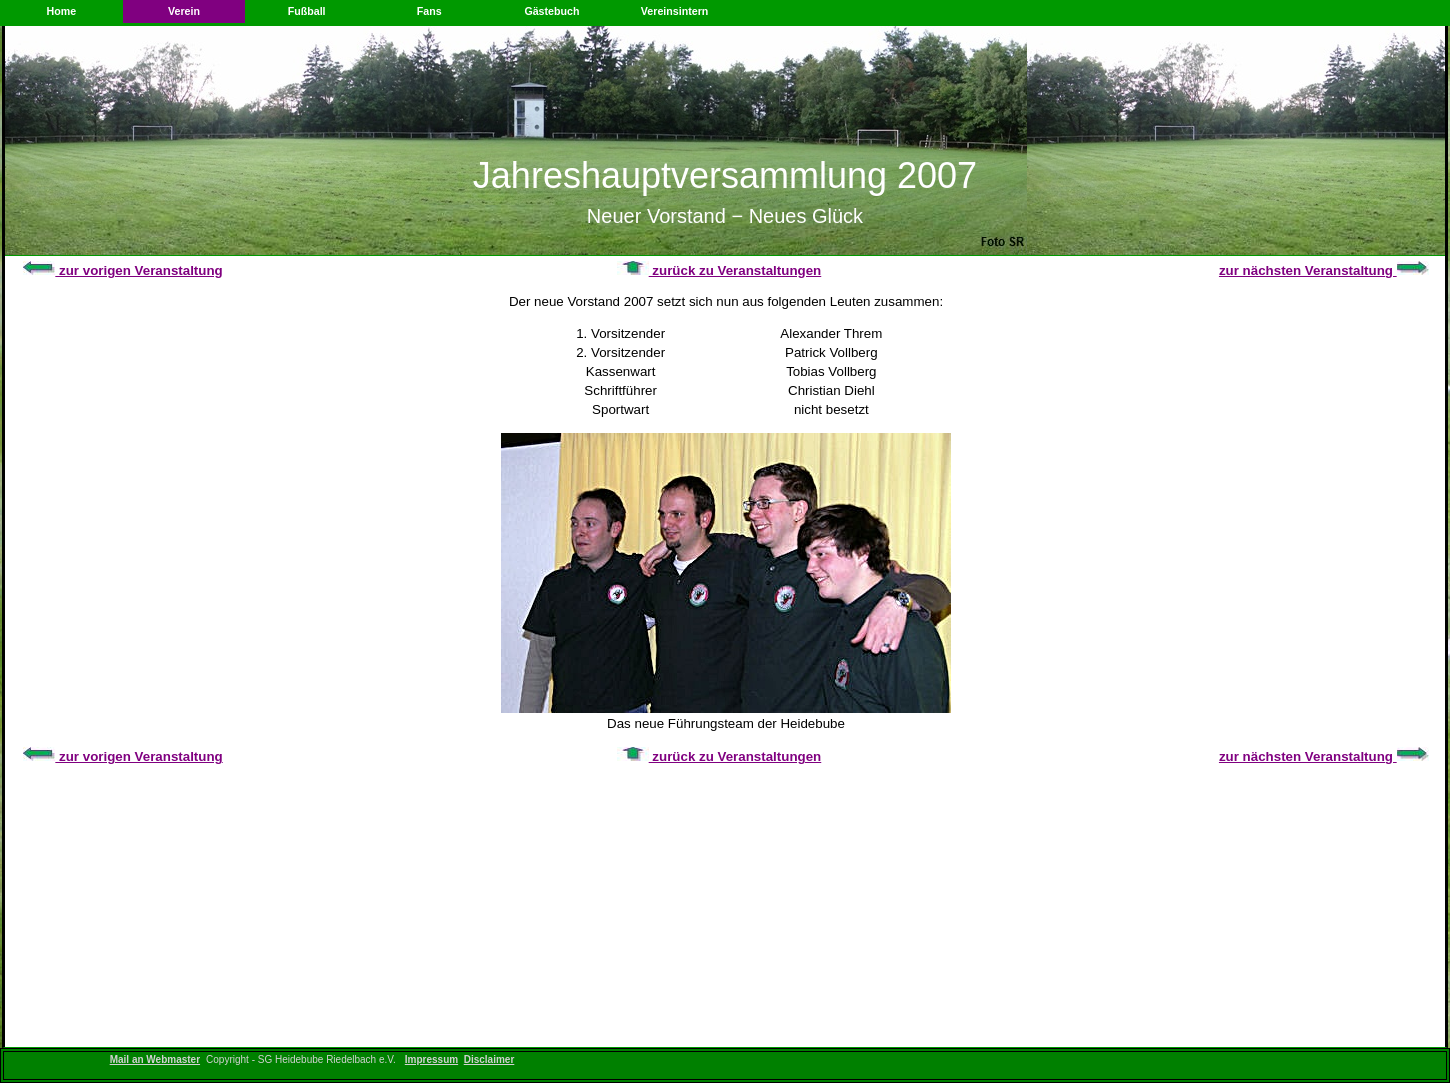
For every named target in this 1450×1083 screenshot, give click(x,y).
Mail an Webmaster (155, 1059)
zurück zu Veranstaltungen (719, 270)
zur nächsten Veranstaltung (1324, 270)
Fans (429, 11)
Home (62, 11)
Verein (184, 11)
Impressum (431, 1059)
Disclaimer (489, 1059)
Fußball (307, 11)
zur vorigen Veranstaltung (122, 270)
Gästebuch (551, 11)
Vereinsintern (675, 11)
